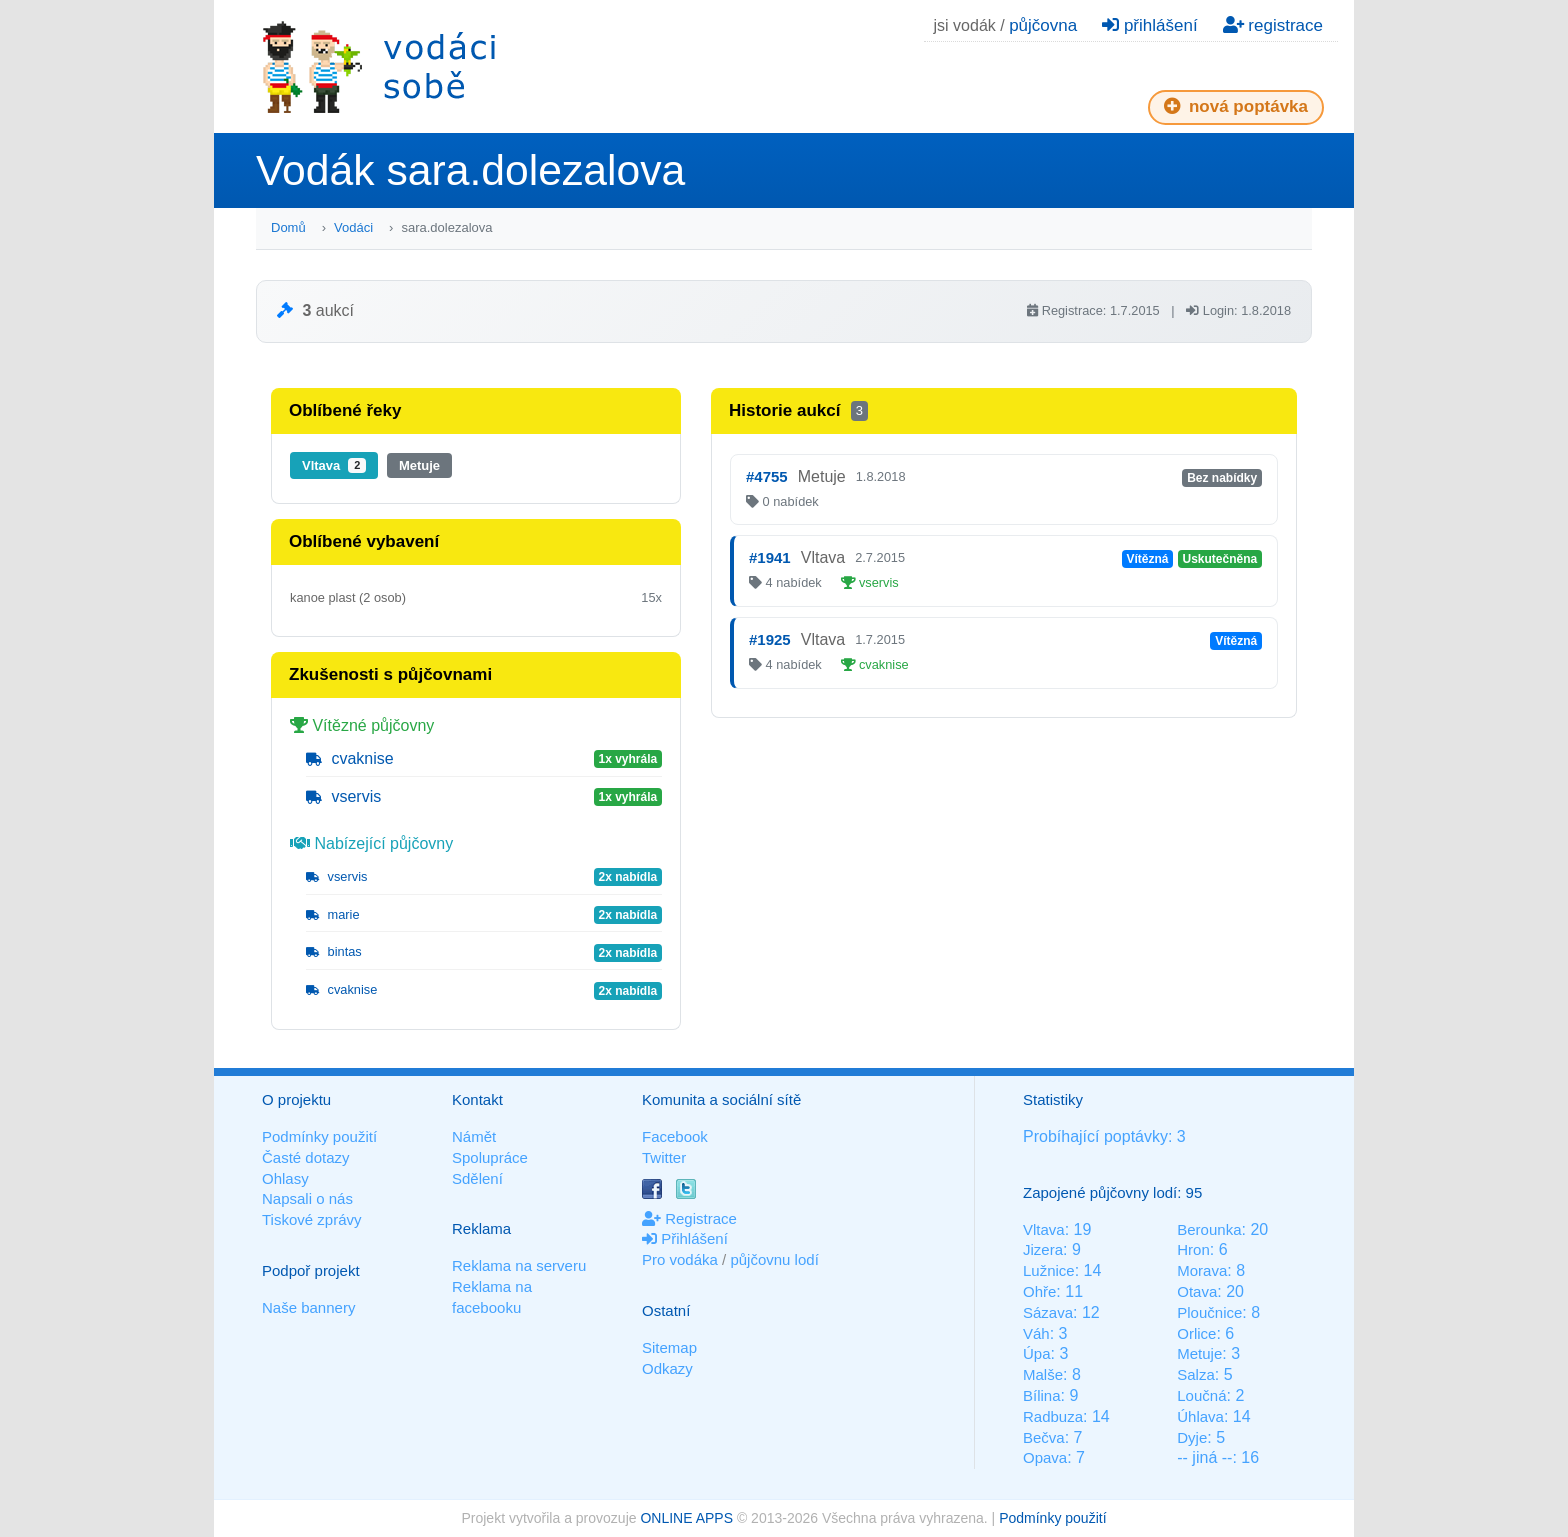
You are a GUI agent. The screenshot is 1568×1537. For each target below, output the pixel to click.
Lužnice (1049, 1270)
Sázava (1048, 1312)
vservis (343, 796)
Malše (1043, 1374)
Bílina (1042, 1395)
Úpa (1037, 1353)
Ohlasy (285, 1178)
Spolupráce (490, 1157)
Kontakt (477, 1099)
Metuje (419, 465)
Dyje (1192, 1437)
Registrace (689, 1218)
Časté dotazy (306, 1157)
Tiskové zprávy (311, 1219)
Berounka (1209, 1229)
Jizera (1043, 1249)
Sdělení (477, 1178)
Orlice (1196, 1333)
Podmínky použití (319, 1136)
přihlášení (1149, 25)
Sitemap (669, 1347)
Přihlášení (685, 1238)
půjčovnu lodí (774, 1259)
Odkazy (667, 1368)
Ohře (1039, 1291)
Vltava (334, 465)
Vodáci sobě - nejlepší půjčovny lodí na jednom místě (379, 66)
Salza (1196, 1374)
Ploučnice (1209, 1312)
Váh (1036, 1333)
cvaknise (350, 758)
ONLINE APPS (686, 1518)
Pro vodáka (680, 1259)
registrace (1273, 25)
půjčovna (1043, 25)
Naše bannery (308, 1307)
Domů (288, 227)
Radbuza (1053, 1416)
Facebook (675, 1136)
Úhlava (1200, 1416)
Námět (474, 1136)
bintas (334, 951)
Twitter (664, 1157)
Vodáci (353, 227)
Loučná (1201, 1395)
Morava (1202, 1270)
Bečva (1044, 1437)
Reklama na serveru (519, 1265)
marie (333, 914)
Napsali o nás (307, 1198)
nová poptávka (1236, 106)
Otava (1197, 1291)
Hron (1193, 1249)
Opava (1045, 1457)
